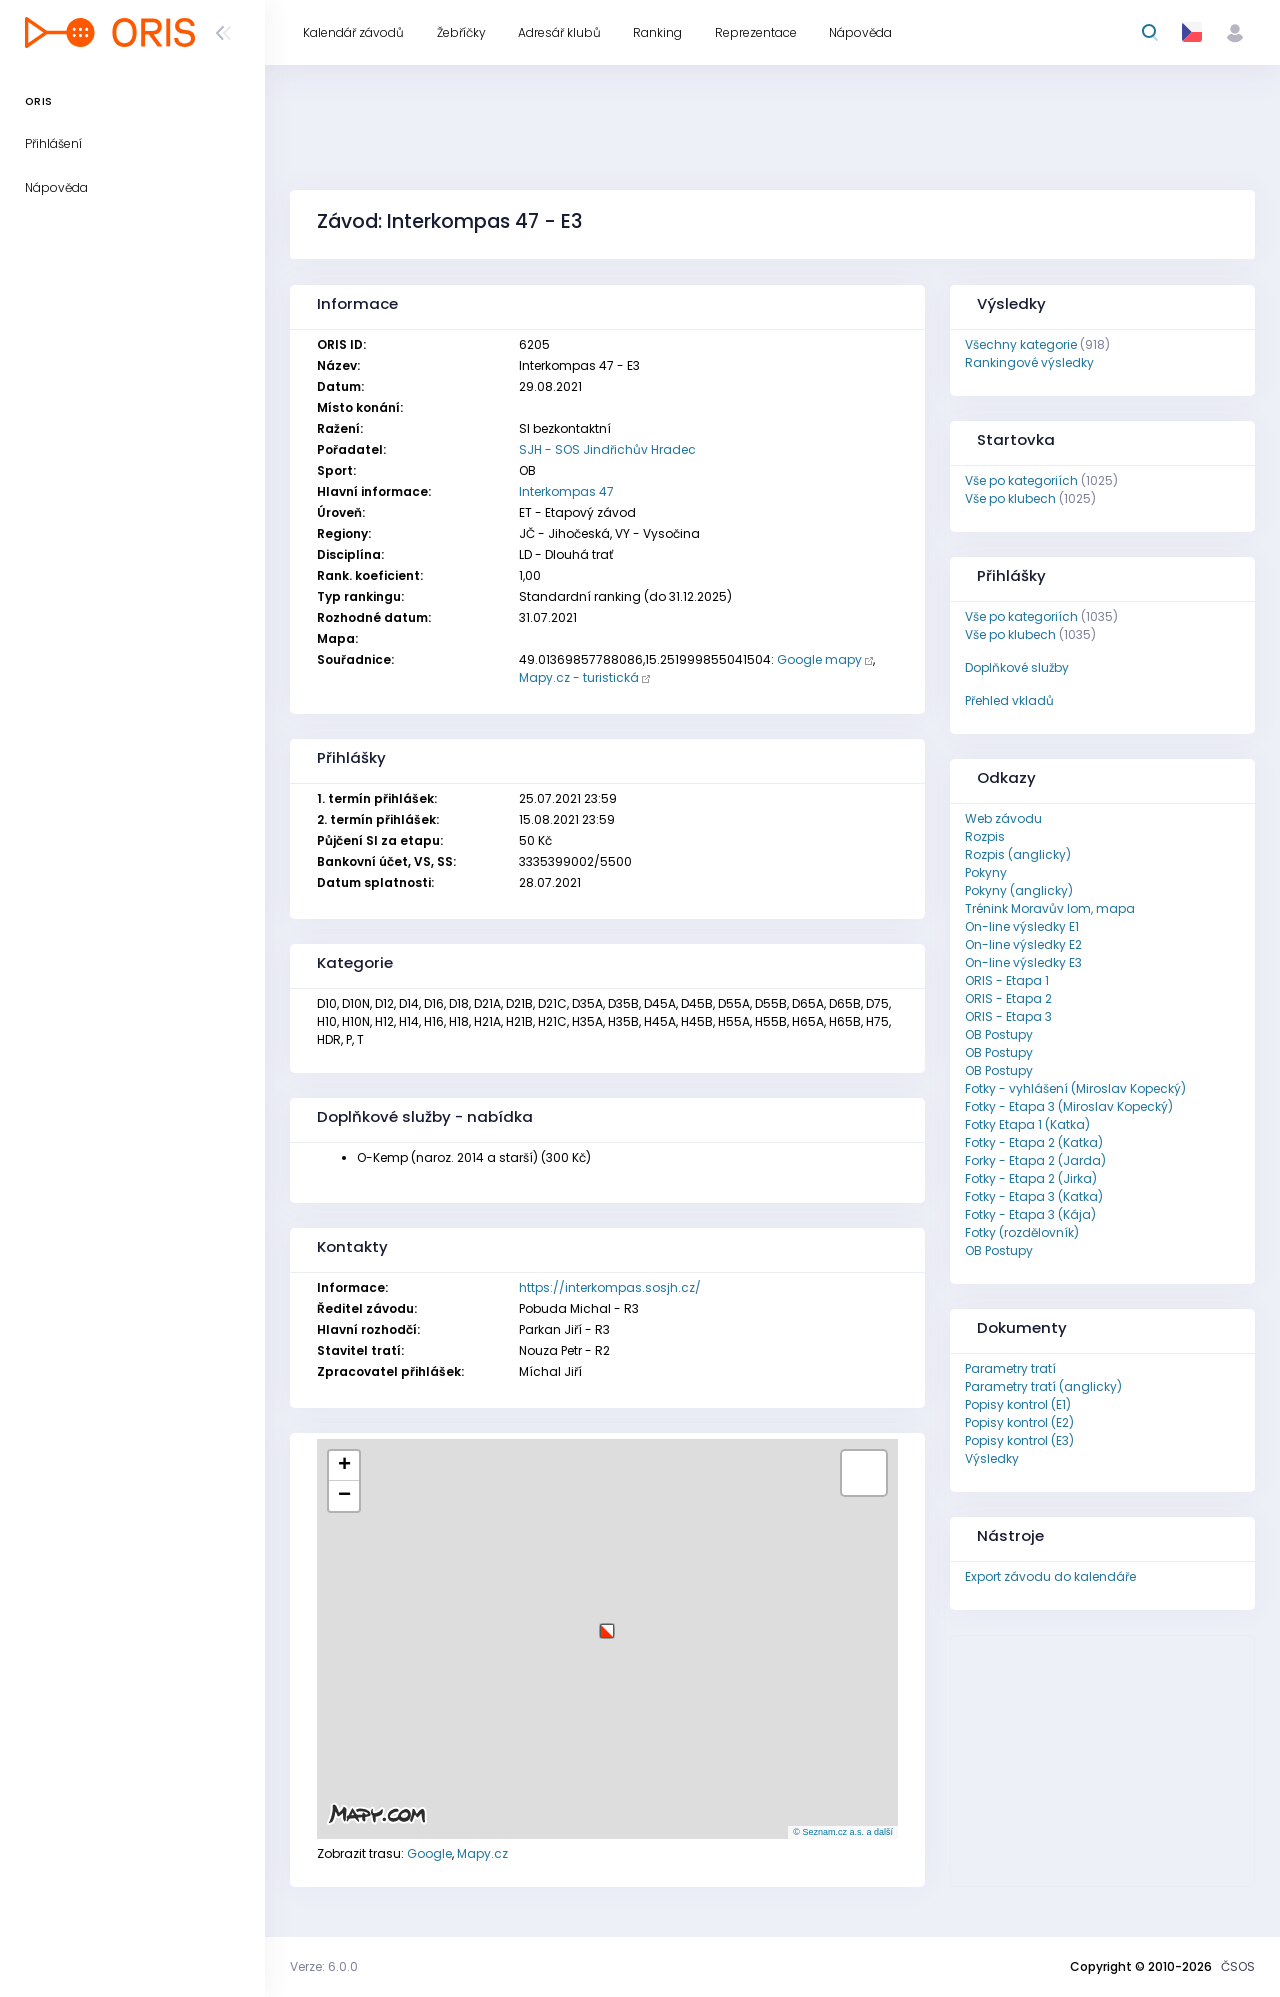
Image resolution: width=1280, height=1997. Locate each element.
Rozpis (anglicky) (1018, 854)
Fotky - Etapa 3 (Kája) (1030, 1214)
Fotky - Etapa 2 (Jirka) (1031, 1178)
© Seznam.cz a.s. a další (843, 1832)
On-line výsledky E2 (1023, 944)
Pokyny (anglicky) (1019, 890)
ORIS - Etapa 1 (1007, 980)
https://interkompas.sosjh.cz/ (610, 1287)
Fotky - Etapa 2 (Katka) (1034, 1142)
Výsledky (992, 1458)
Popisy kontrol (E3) (1019, 1440)
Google (429, 1853)
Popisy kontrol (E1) (1018, 1404)
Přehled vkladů (1009, 700)
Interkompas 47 (566, 491)
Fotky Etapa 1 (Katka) (1027, 1124)
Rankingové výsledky (1029, 362)
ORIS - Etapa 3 (1008, 1016)
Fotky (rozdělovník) (1022, 1232)
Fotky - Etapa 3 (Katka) (1034, 1196)
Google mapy (819, 659)
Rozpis (985, 836)
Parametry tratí (1010, 1368)
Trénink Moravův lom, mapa (1050, 908)
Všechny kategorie (1021, 344)
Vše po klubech (1010, 498)
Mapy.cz (482, 1853)
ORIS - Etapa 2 (1008, 998)
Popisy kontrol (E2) (1019, 1422)
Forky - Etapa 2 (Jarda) (1035, 1160)
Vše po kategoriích (1021, 480)
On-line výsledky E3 (1023, 962)
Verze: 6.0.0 (324, 1966)
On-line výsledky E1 (1022, 926)
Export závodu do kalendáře (1050, 1576)
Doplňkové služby (1017, 667)
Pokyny (986, 872)
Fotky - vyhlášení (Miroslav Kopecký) (1075, 1088)
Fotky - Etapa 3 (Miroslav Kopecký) (1069, 1106)
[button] (607, 1623)
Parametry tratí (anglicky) (1043, 1386)
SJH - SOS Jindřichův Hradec (607, 449)
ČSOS (1238, 1966)
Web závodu (1003, 818)
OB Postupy (999, 1034)
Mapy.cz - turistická (579, 677)
